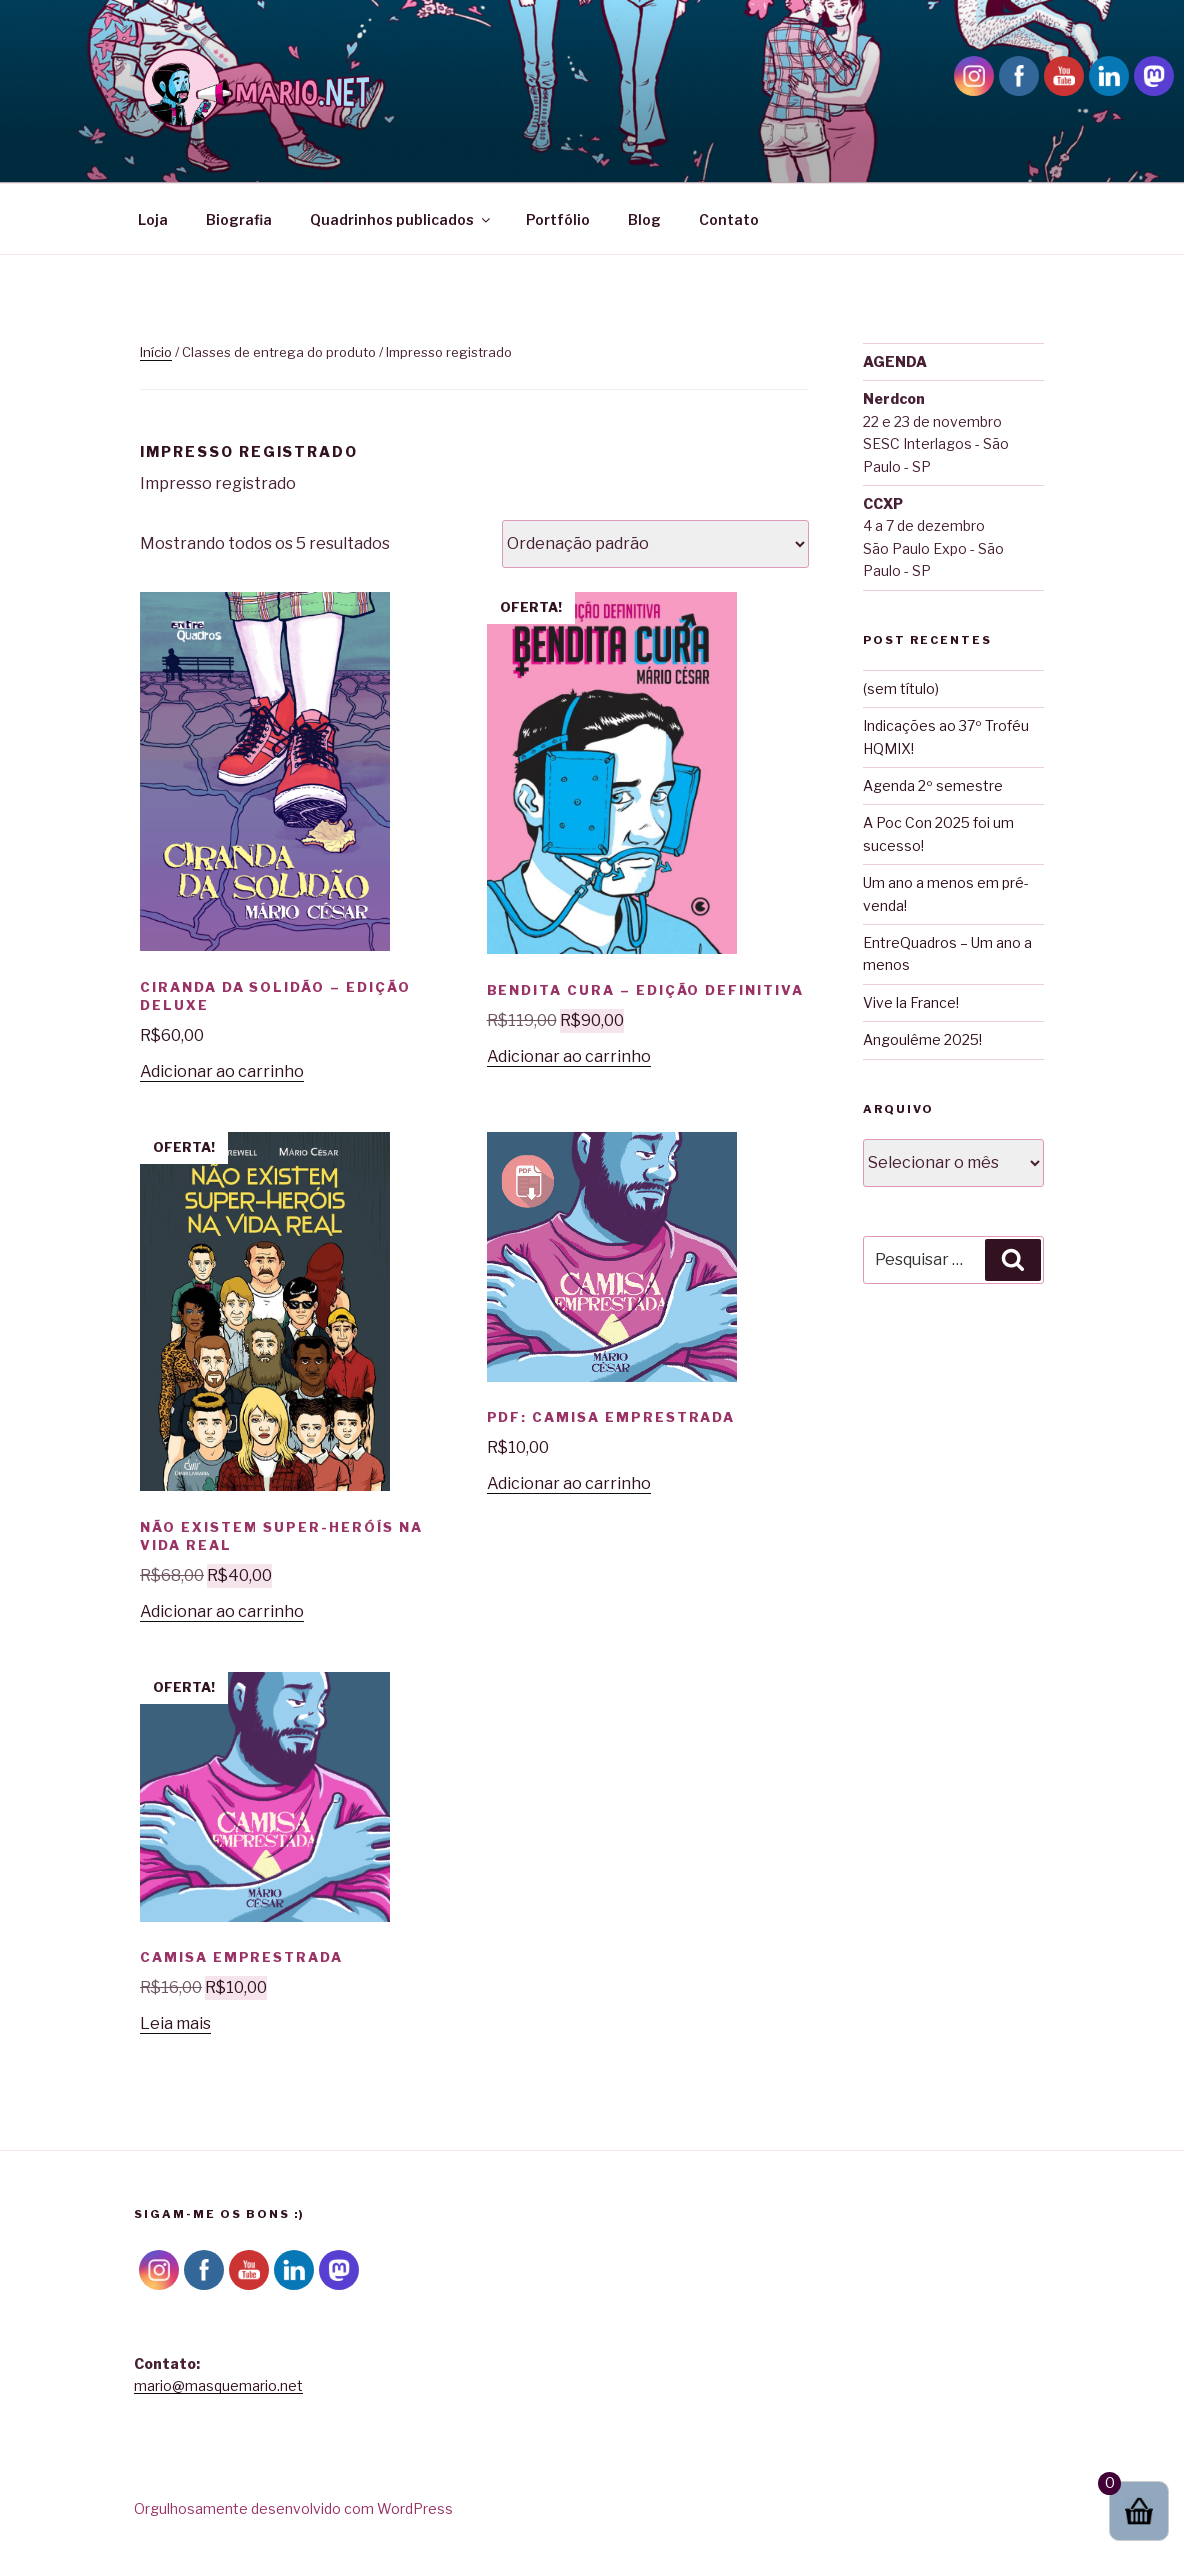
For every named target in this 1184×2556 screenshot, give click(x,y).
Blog (644, 219)
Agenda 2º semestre (933, 785)
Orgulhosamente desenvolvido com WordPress (293, 2508)
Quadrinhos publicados (401, 219)
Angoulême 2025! (922, 1039)
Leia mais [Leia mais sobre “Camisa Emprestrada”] (175, 2023)
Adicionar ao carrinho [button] (222, 1071)
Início (156, 352)
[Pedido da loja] (655, 544)
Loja (153, 219)
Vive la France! (911, 1002)
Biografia (239, 219)
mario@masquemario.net (218, 2385)
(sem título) (901, 688)
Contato (729, 219)
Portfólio (558, 219)
